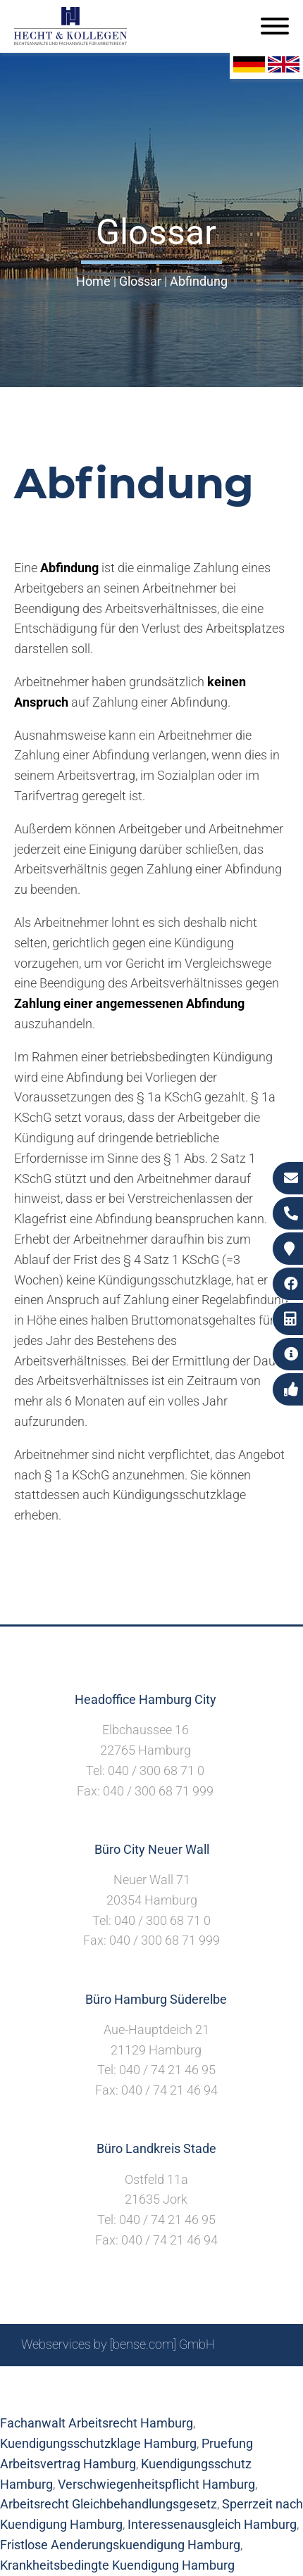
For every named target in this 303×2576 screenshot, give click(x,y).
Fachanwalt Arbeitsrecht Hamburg (96, 2423)
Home (93, 281)
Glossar (140, 281)
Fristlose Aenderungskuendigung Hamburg (120, 2544)
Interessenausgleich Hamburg (212, 2524)
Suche (130, 2382)
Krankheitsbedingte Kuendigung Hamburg (117, 2565)
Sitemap (81, 2382)
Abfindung (199, 281)
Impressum (187, 2382)
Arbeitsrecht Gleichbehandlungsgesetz (108, 2503)
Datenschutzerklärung (141, 2396)
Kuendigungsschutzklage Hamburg (98, 2443)
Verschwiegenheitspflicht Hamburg (156, 2484)
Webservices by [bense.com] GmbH (118, 2344)
